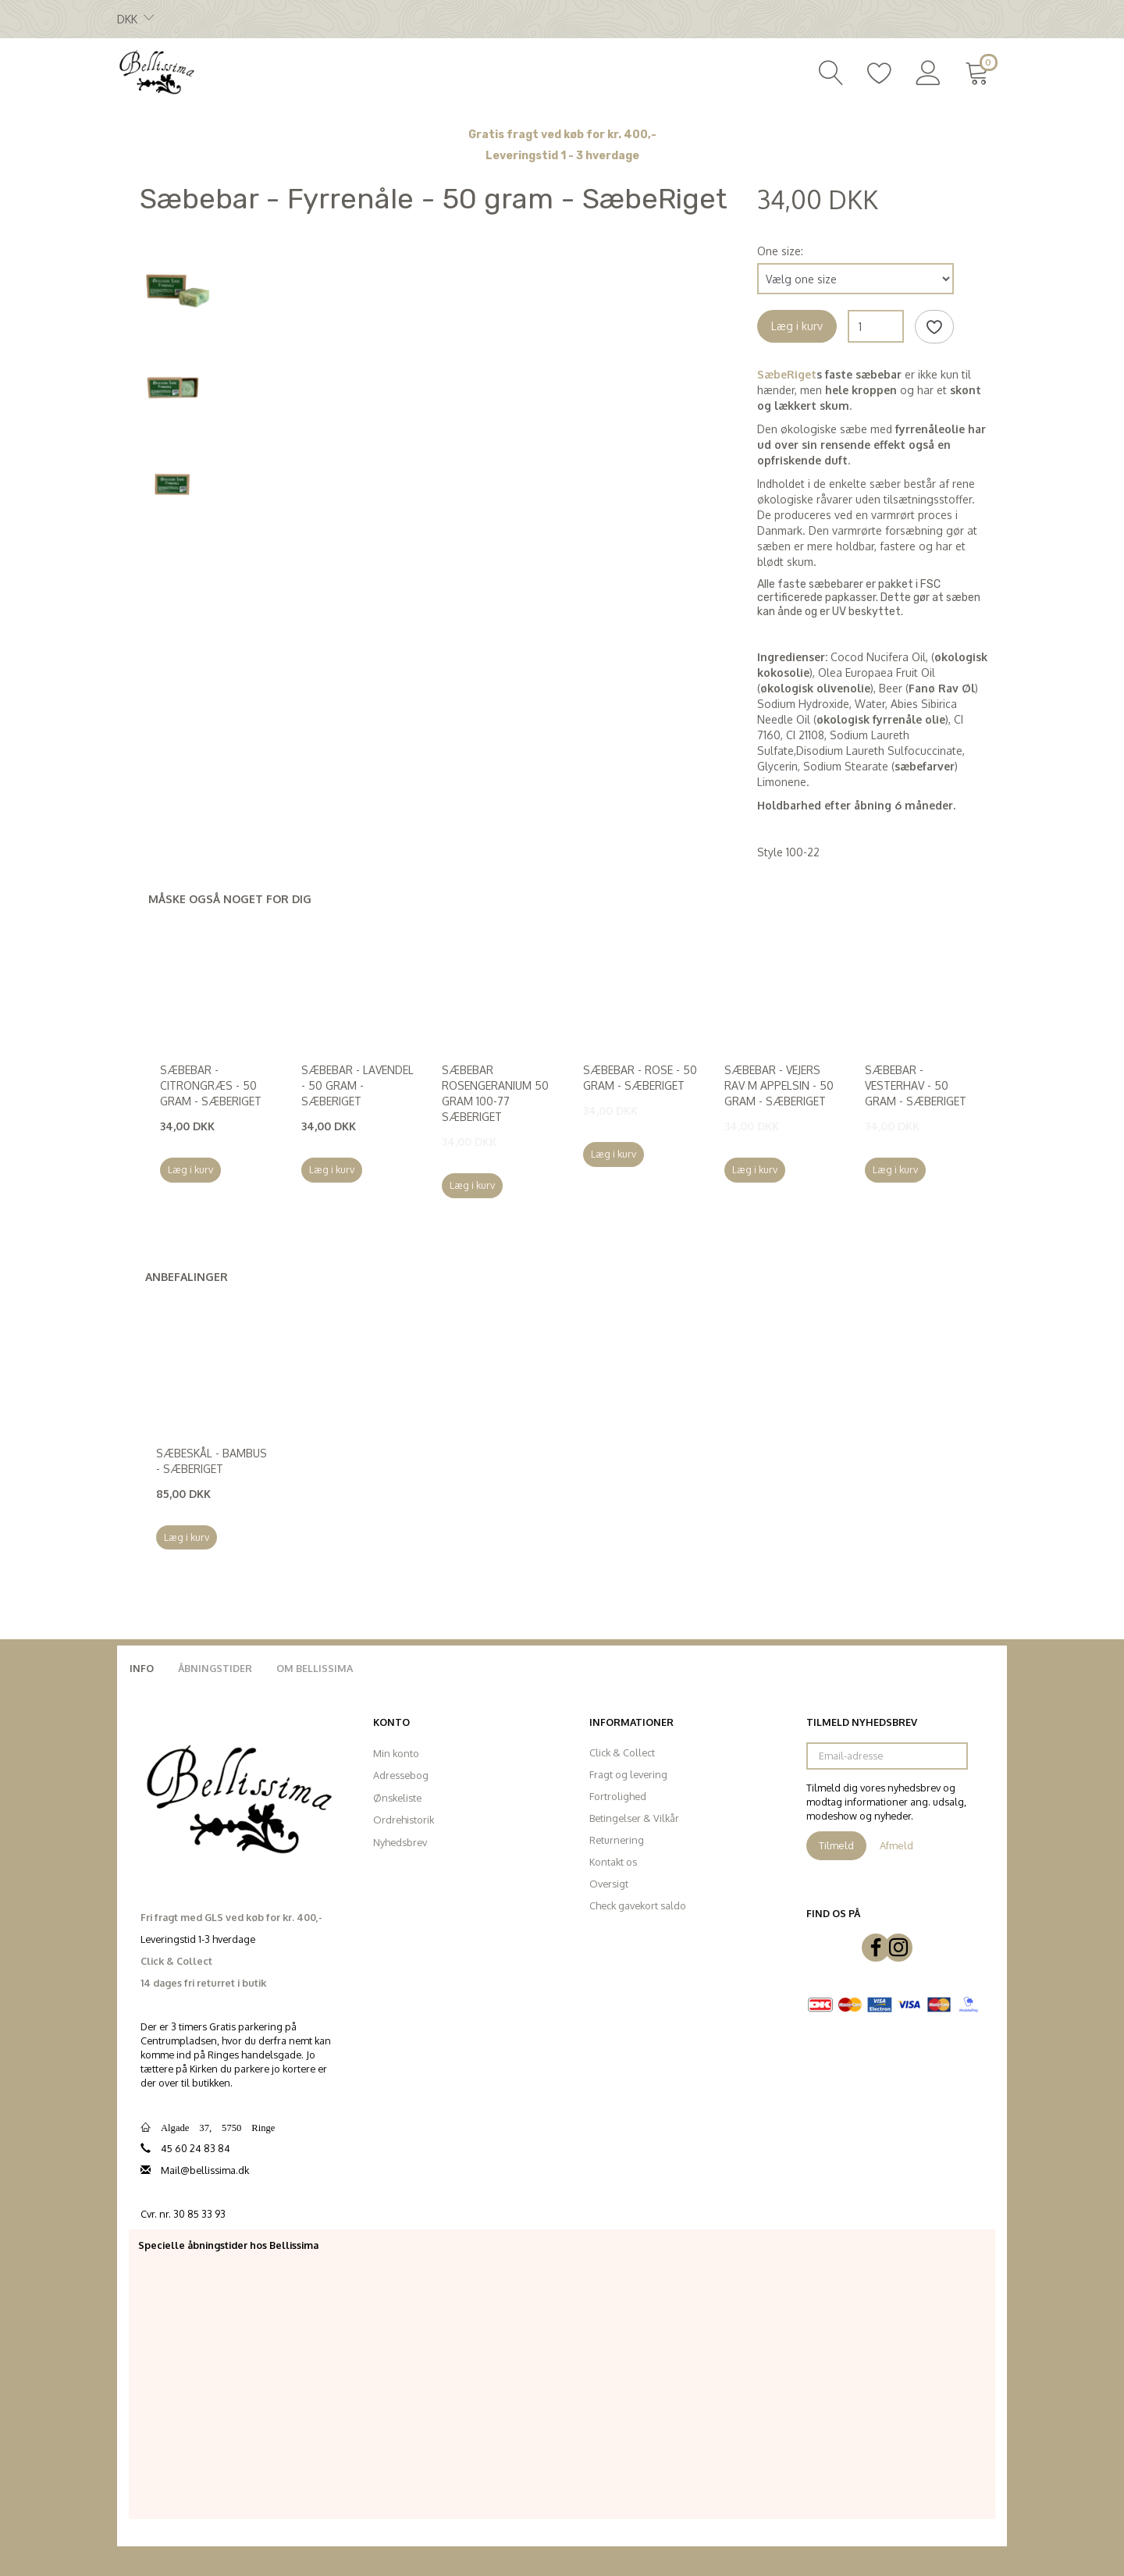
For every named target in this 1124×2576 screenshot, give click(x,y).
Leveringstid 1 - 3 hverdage (562, 155)
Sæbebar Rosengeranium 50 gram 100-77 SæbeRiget (495, 1093)
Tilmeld (836, 1845)
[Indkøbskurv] (980, 71)
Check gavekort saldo (637, 1905)
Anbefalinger (186, 1276)
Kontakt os (613, 1862)
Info (142, 1668)
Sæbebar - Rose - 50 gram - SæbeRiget (640, 1077)
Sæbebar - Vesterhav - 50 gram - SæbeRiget (915, 1085)
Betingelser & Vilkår (634, 1818)
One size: (780, 251)
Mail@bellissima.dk (205, 2170)
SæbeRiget (786, 374)
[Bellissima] (156, 71)
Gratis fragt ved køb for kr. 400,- (562, 134)
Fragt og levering (628, 1774)
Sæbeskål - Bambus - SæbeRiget (211, 1460)
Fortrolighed (617, 1796)
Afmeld (896, 1845)
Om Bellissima (314, 1668)
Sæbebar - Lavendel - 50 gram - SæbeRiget (357, 1085)
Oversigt (608, 1883)
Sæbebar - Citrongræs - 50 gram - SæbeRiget (210, 1085)
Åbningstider (215, 1668)
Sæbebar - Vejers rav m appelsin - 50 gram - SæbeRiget (779, 1085)
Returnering (616, 1840)
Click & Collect (622, 1752)
